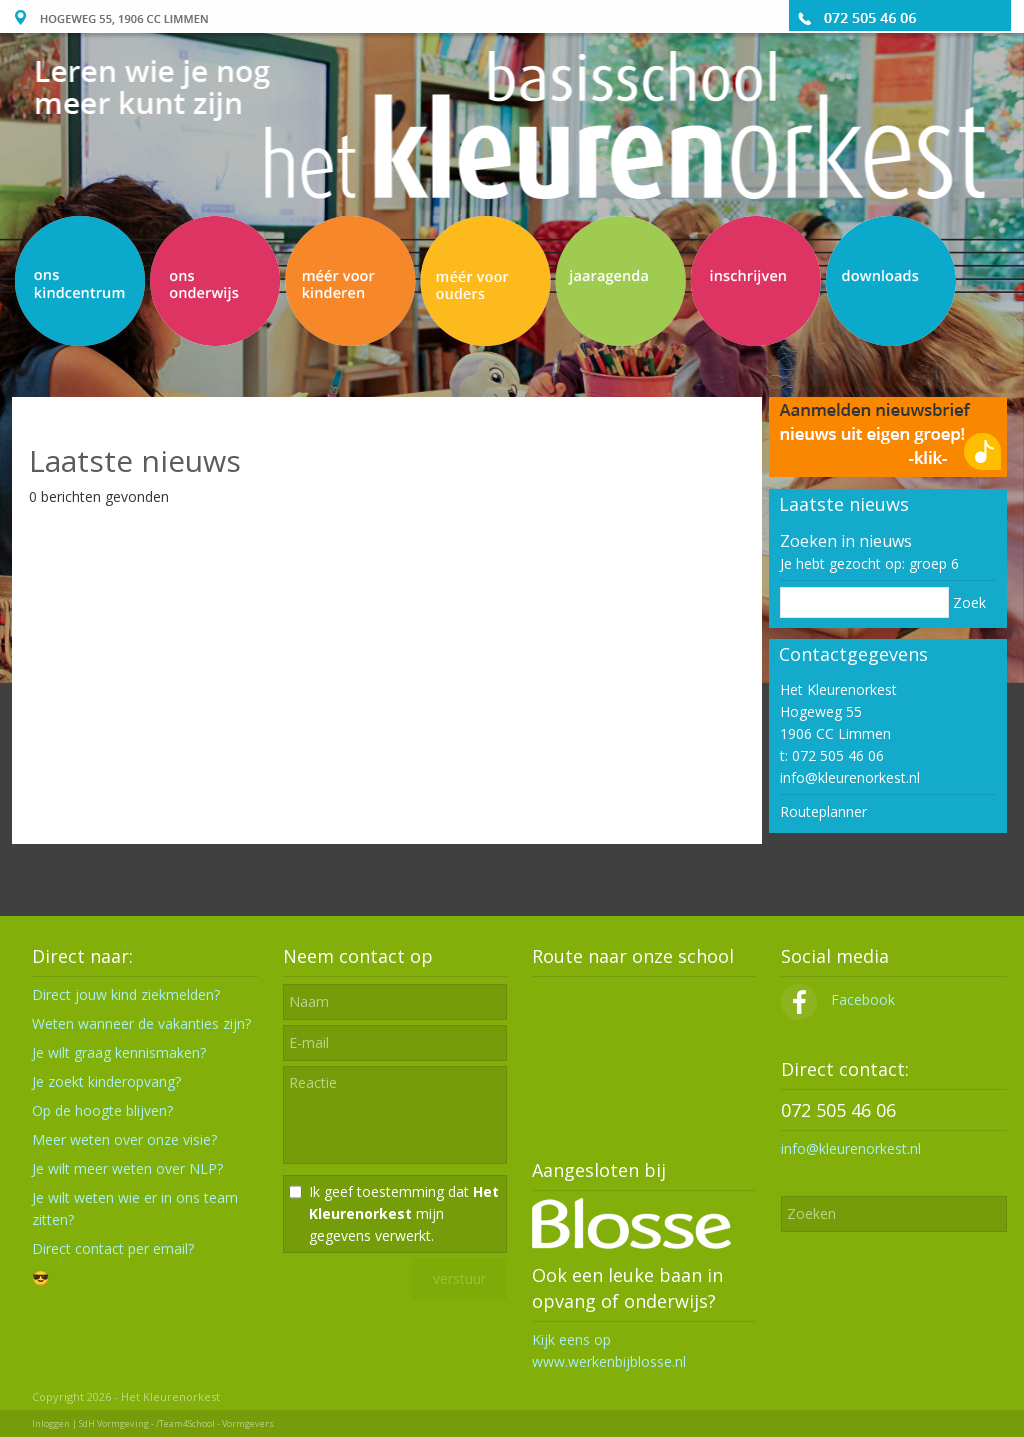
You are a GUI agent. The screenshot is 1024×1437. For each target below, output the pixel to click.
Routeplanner (823, 811)
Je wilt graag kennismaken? (119, 1052)
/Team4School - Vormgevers (215, 1423)
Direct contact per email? (113, 1248)
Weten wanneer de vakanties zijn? (141, 1023)
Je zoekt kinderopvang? (106, 1081)
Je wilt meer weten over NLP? (127, 1168)
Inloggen (51, 1423)
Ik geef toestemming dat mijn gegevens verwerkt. (404, 1213)
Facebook (838, 999)
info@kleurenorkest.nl (850, 777)
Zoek (969, 602)
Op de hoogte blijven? (102, 1110)
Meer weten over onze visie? (124, 1139)
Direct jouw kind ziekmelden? (126, 994)
